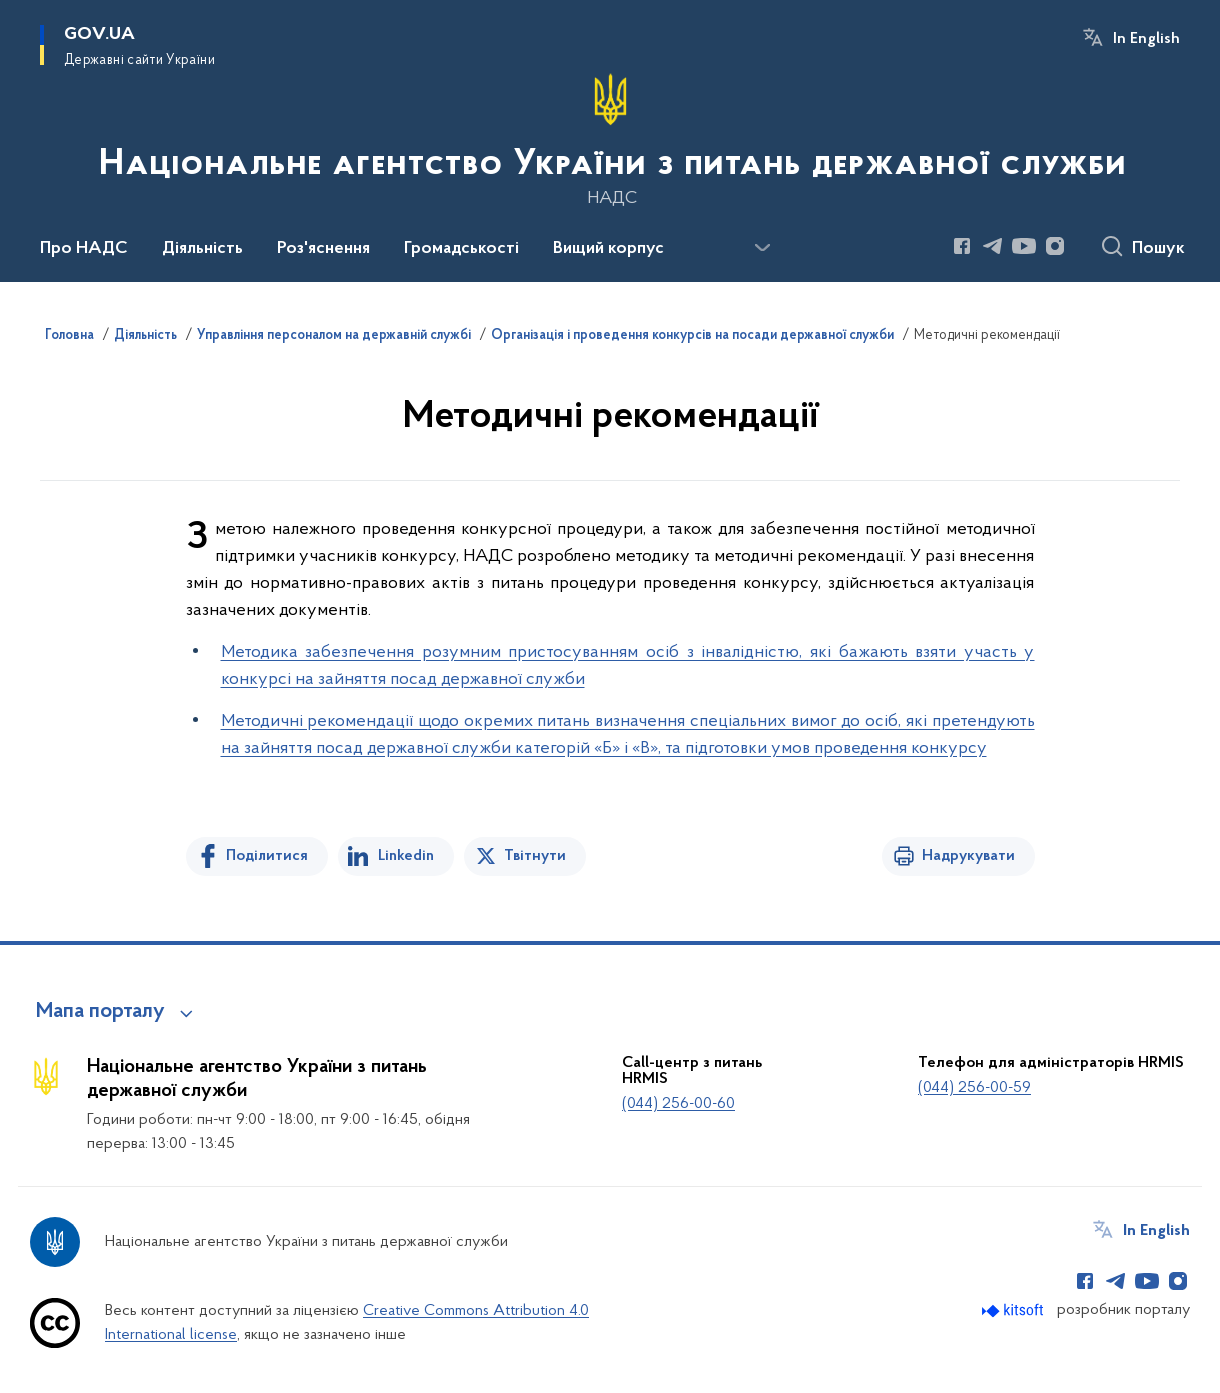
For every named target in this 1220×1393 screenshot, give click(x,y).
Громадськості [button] (461, 249)
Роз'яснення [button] (323, 249)
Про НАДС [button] (84, 249)
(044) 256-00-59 (974, 1088)
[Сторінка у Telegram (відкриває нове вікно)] (993, 246)
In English (1146, 39)
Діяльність (145, 336)
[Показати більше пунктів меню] (762, 248)
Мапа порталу (100, 1012)
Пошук (1158, 249)
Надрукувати (968, 856)
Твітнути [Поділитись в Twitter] (535, 856)
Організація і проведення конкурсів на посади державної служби (692, 336)
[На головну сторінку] (610, 139)
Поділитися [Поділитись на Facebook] (267, 856)
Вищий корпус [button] (608, 249)
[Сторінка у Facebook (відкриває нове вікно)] (962, 246)
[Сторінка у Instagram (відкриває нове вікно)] (1055, 246)
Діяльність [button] (202, 249)
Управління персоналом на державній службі (334, 336)
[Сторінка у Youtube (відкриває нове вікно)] (1024, 246)
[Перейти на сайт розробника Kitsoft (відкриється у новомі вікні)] (1014, 1310)
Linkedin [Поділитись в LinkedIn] (406, 856)
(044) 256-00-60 (678, 1104)
